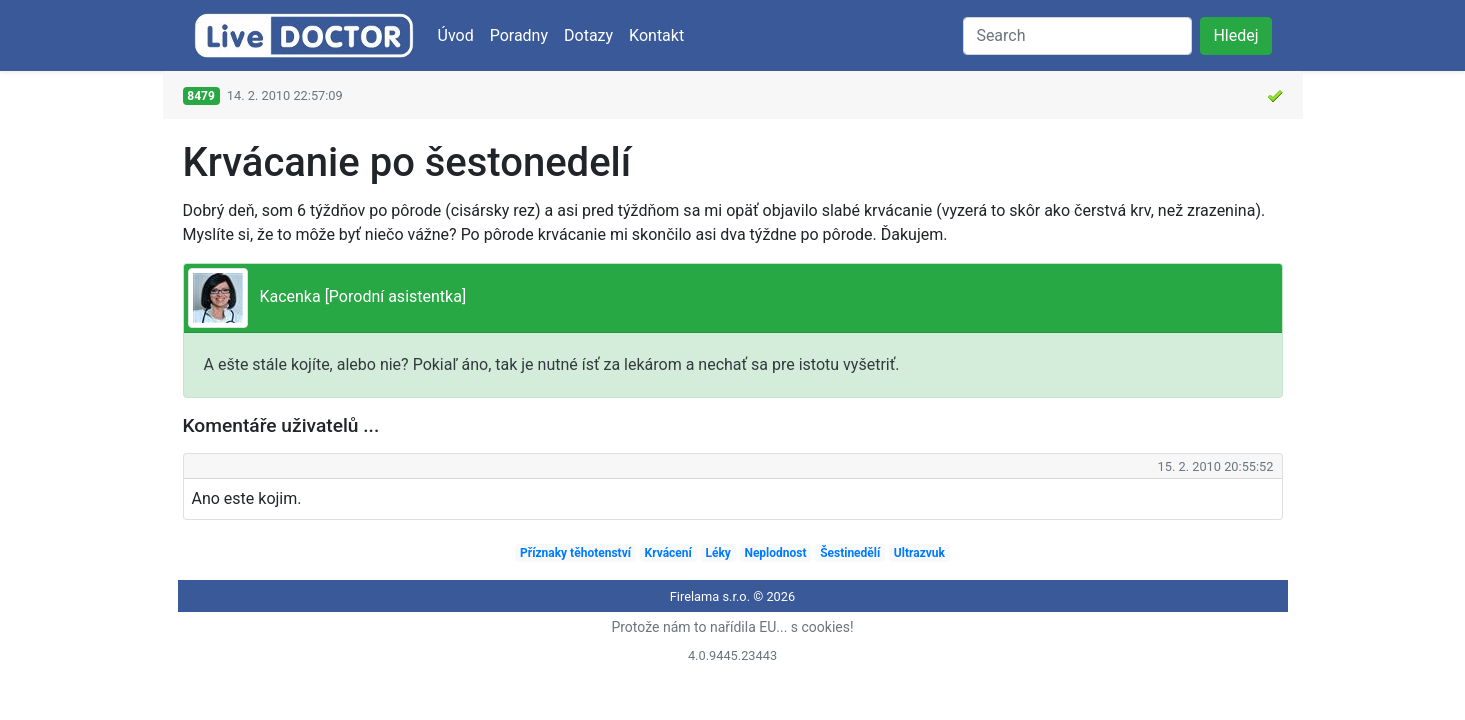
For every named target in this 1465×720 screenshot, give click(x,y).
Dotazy (588, 35)
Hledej (1235, 35)
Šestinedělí (850, 553)
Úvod (456, 35)
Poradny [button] (519, 35)
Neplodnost (775, 553)
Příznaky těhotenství (575, 553)
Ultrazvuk (919, 553)
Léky (717, 553)
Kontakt (656, 35)
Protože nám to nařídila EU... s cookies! (732, 627)
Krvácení (668, 553)
